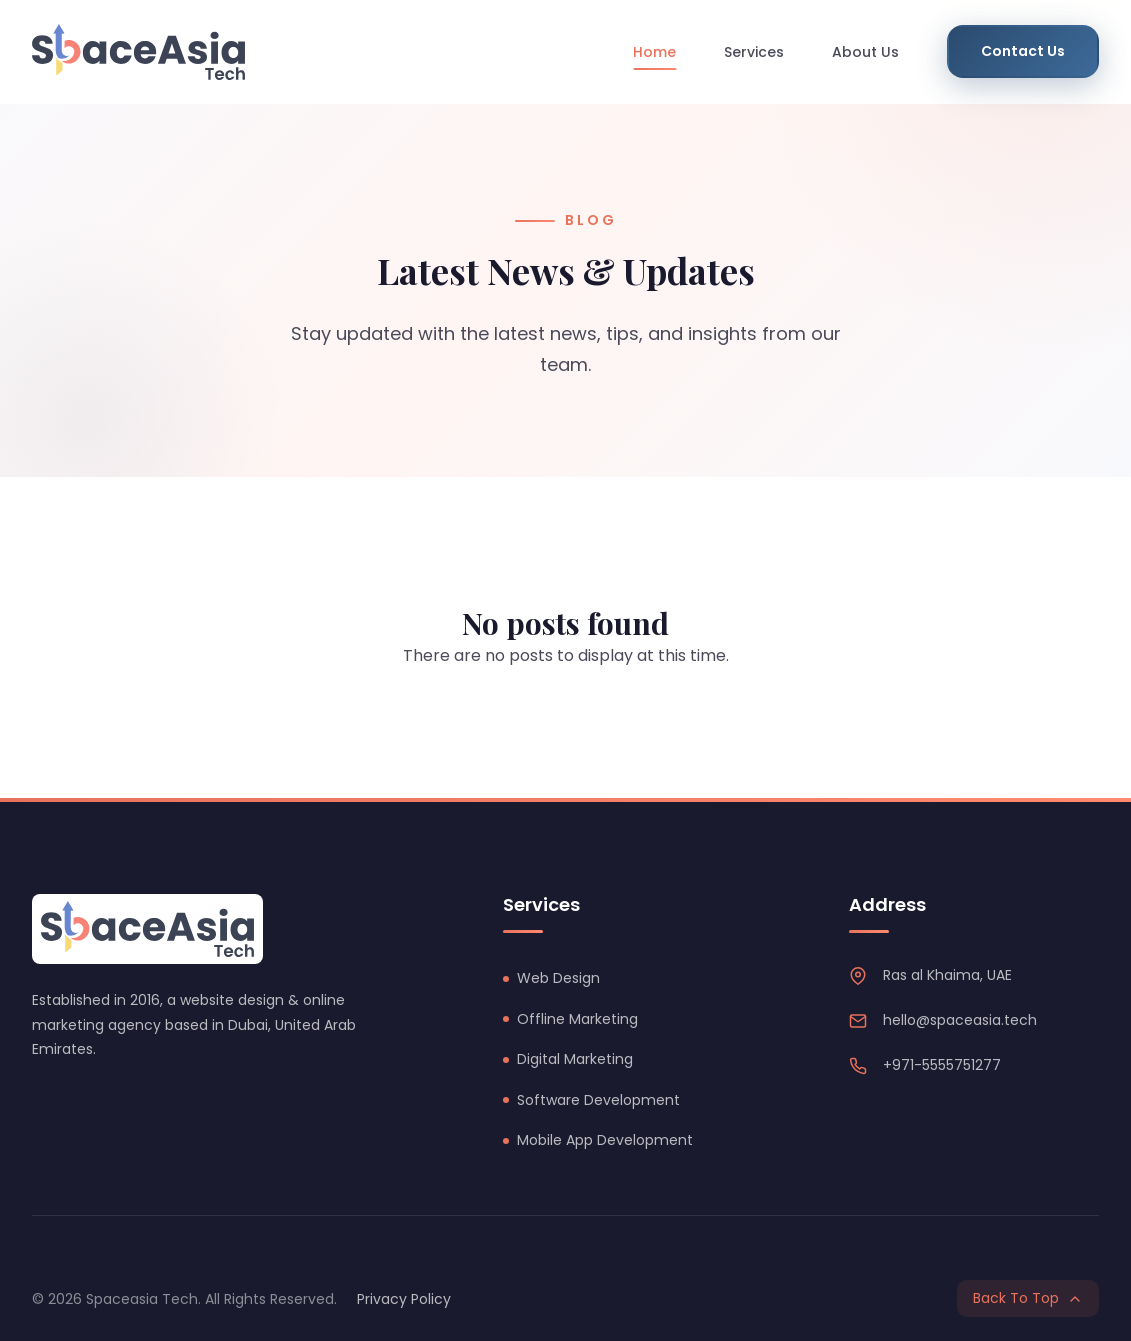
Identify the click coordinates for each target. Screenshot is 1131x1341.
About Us (865, 52)
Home (654, 52)
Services (754, 52)
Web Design (558, 978)
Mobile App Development (605, 1140)
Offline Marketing (577, 1019)
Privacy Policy (404, 1299)
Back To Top (1028, 1298)
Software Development (598, 1100)
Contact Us (1023, 51)
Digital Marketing (575, 1059)
